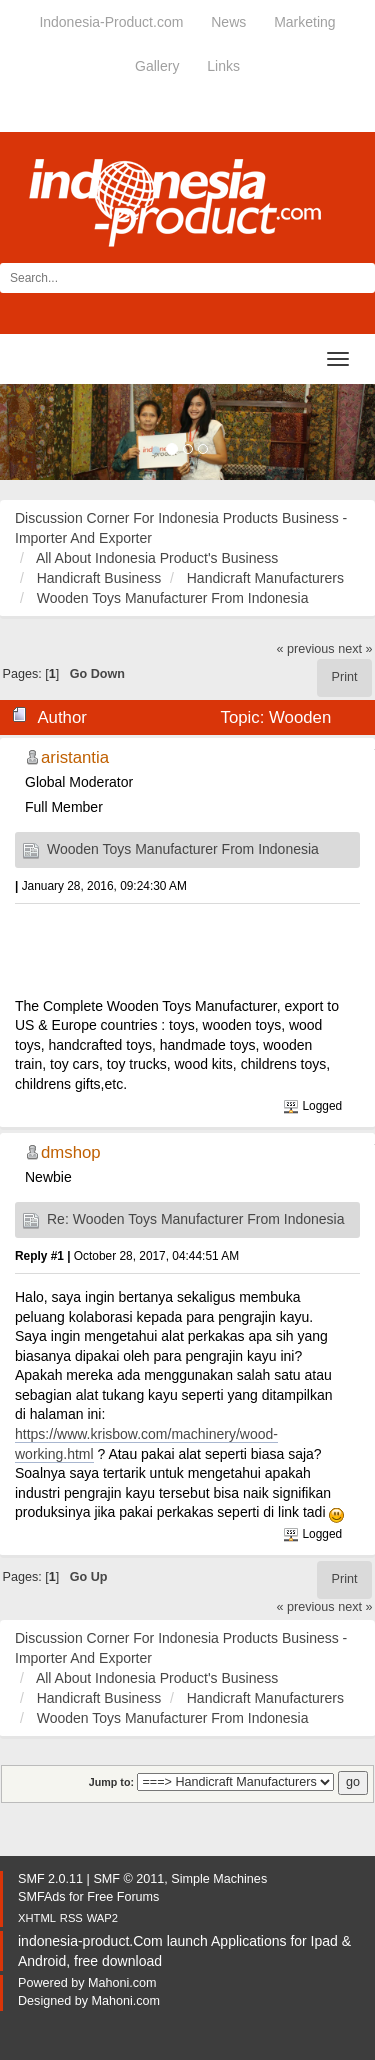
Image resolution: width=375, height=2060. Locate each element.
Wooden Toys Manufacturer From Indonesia (183, 849)
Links (223, 66)
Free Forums (123, 1897)
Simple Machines (219, 1879)
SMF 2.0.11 (50, 1879)
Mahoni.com (122, 1983)
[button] (28, 432)
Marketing (304, 22)
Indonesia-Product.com (111, 22)
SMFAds (42, 1897)
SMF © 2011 (128, 1879)
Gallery (157, 66)
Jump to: (111, 1782)
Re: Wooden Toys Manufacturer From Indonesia (196, 1219)
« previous (306, 649)
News (228, 22)
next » (355, 649)
